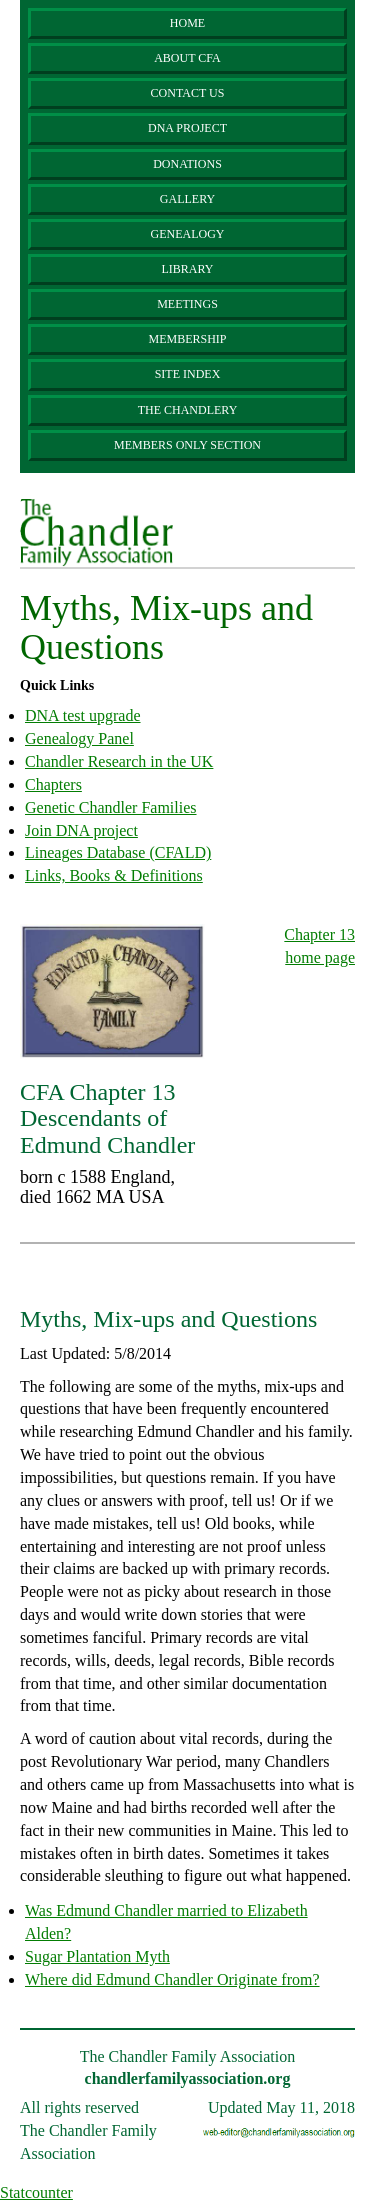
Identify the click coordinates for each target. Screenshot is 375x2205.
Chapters (53, 784)
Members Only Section (187, 445)
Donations (187, 164)
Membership (187, 339)
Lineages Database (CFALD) (118, 852)
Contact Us (188, 93)
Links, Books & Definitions (114, 875)
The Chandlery (188, 410)
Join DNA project (81, 830)
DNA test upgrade (83, 715)
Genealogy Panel (79, 738)
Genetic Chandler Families (111, 807)
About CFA (187, 58)
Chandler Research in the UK (119, 761)
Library (187, 269)
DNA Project (187, 128)
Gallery (187, 199)
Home (187, 23)
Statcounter (36, 2192)
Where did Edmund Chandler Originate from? (172, 1979)
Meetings (187, 304)
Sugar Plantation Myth (97, 1956)
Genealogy (188, 234)
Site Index (188, 374)
